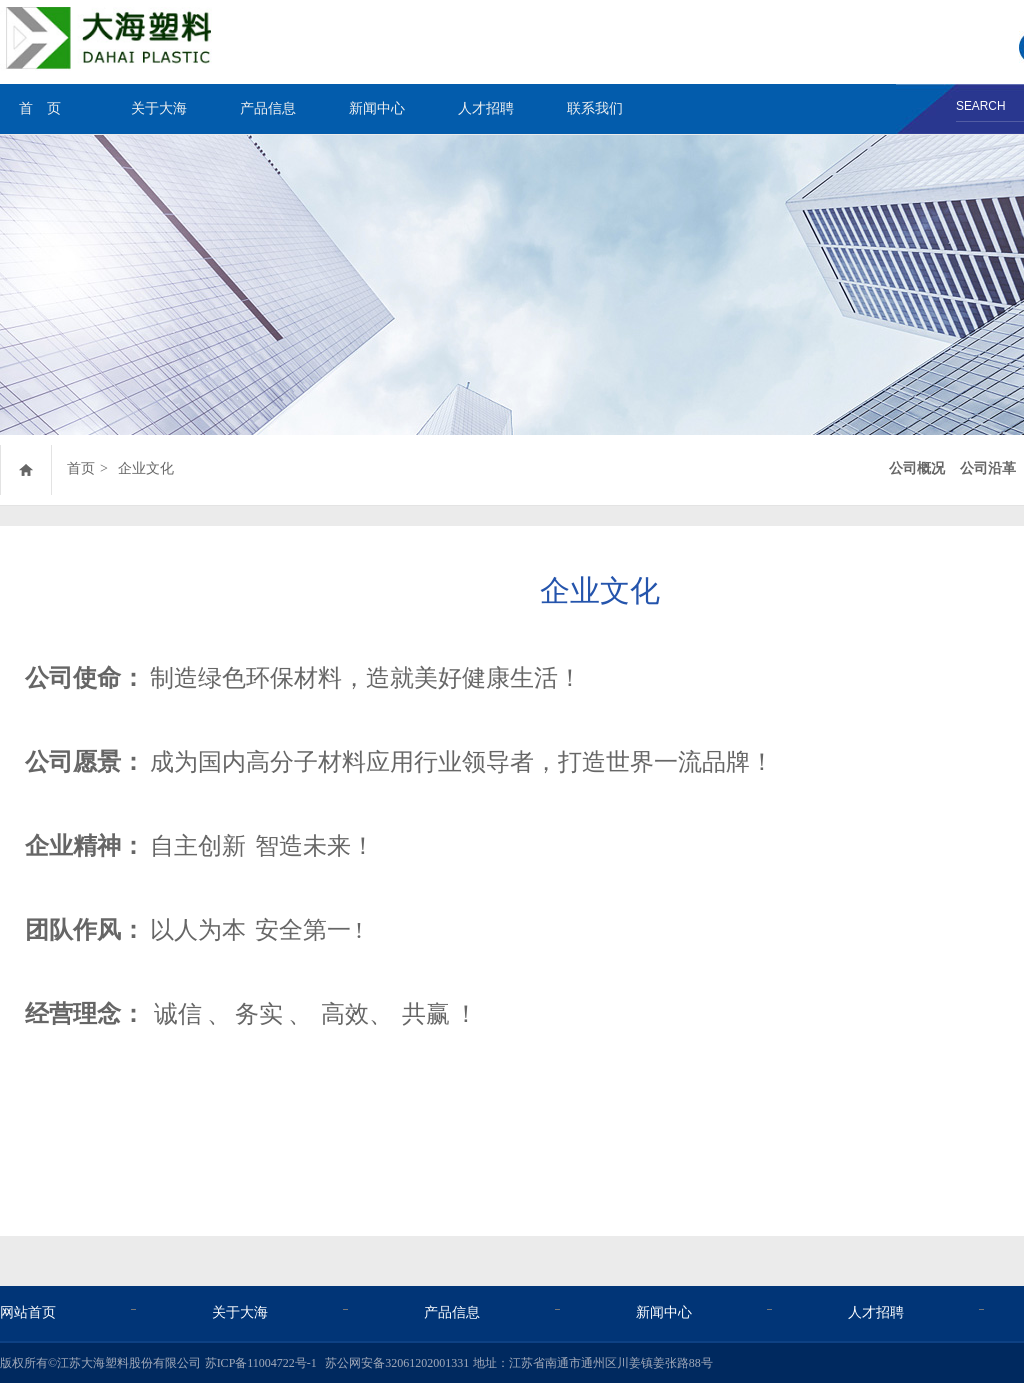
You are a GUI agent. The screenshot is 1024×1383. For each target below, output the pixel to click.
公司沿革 (988, 468)
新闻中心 (377, 108)
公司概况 (917, 468)
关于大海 (159, 108)
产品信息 (268, 108)
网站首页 (28, 1312)
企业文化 (146, 468)
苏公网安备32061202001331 (397, 1363)
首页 (81, 468)
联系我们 (595, 108)
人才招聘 (486, 108)
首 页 (40, 108)
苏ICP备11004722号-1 (261, 1363)
